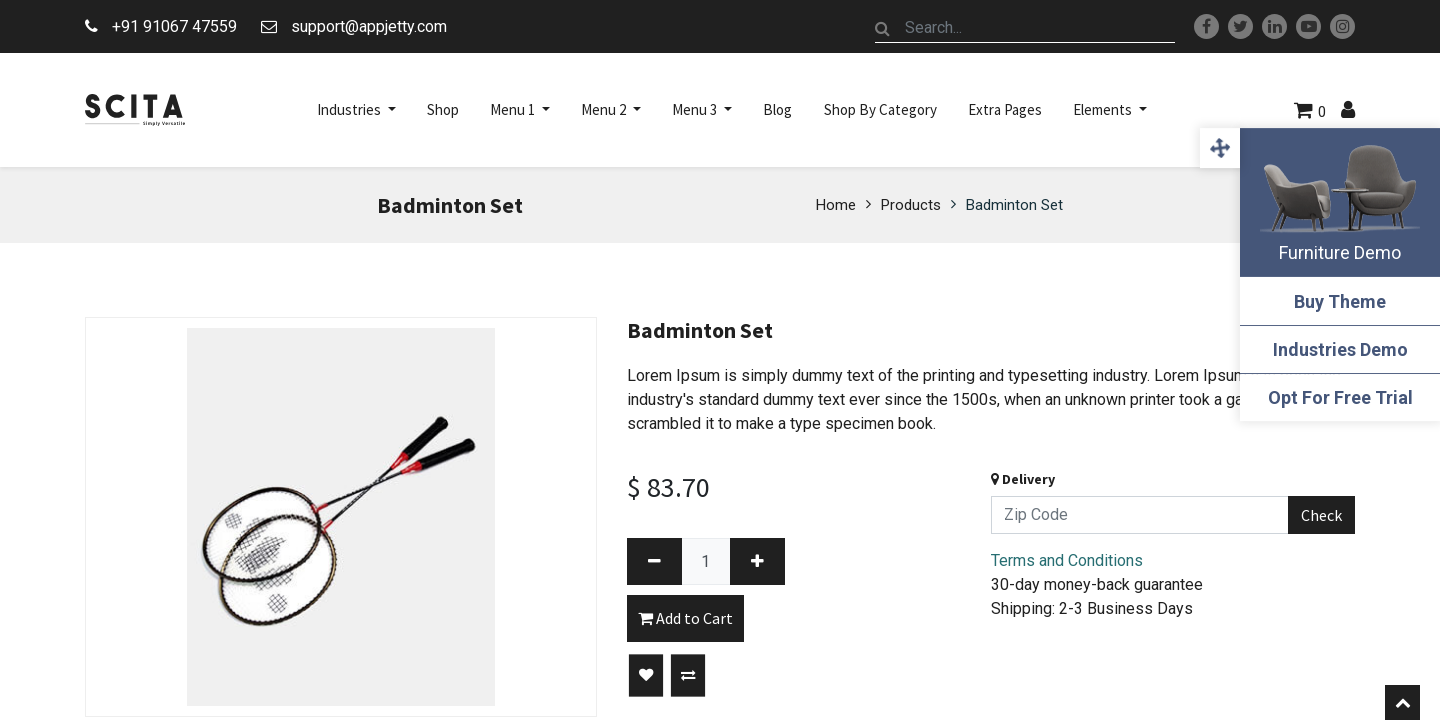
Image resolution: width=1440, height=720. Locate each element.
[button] (646, 676)
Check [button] (1321, 515)
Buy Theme (1340, 301)
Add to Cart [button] (685, 618)
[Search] (883, 28)
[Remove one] (654, 561)
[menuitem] (443, 110)
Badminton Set (1014, 205)
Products (911, 205)
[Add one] (757, 561)
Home (836, 205)
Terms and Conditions (1067, 560)
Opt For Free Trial (1340, 397)
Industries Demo (1340, 349)
